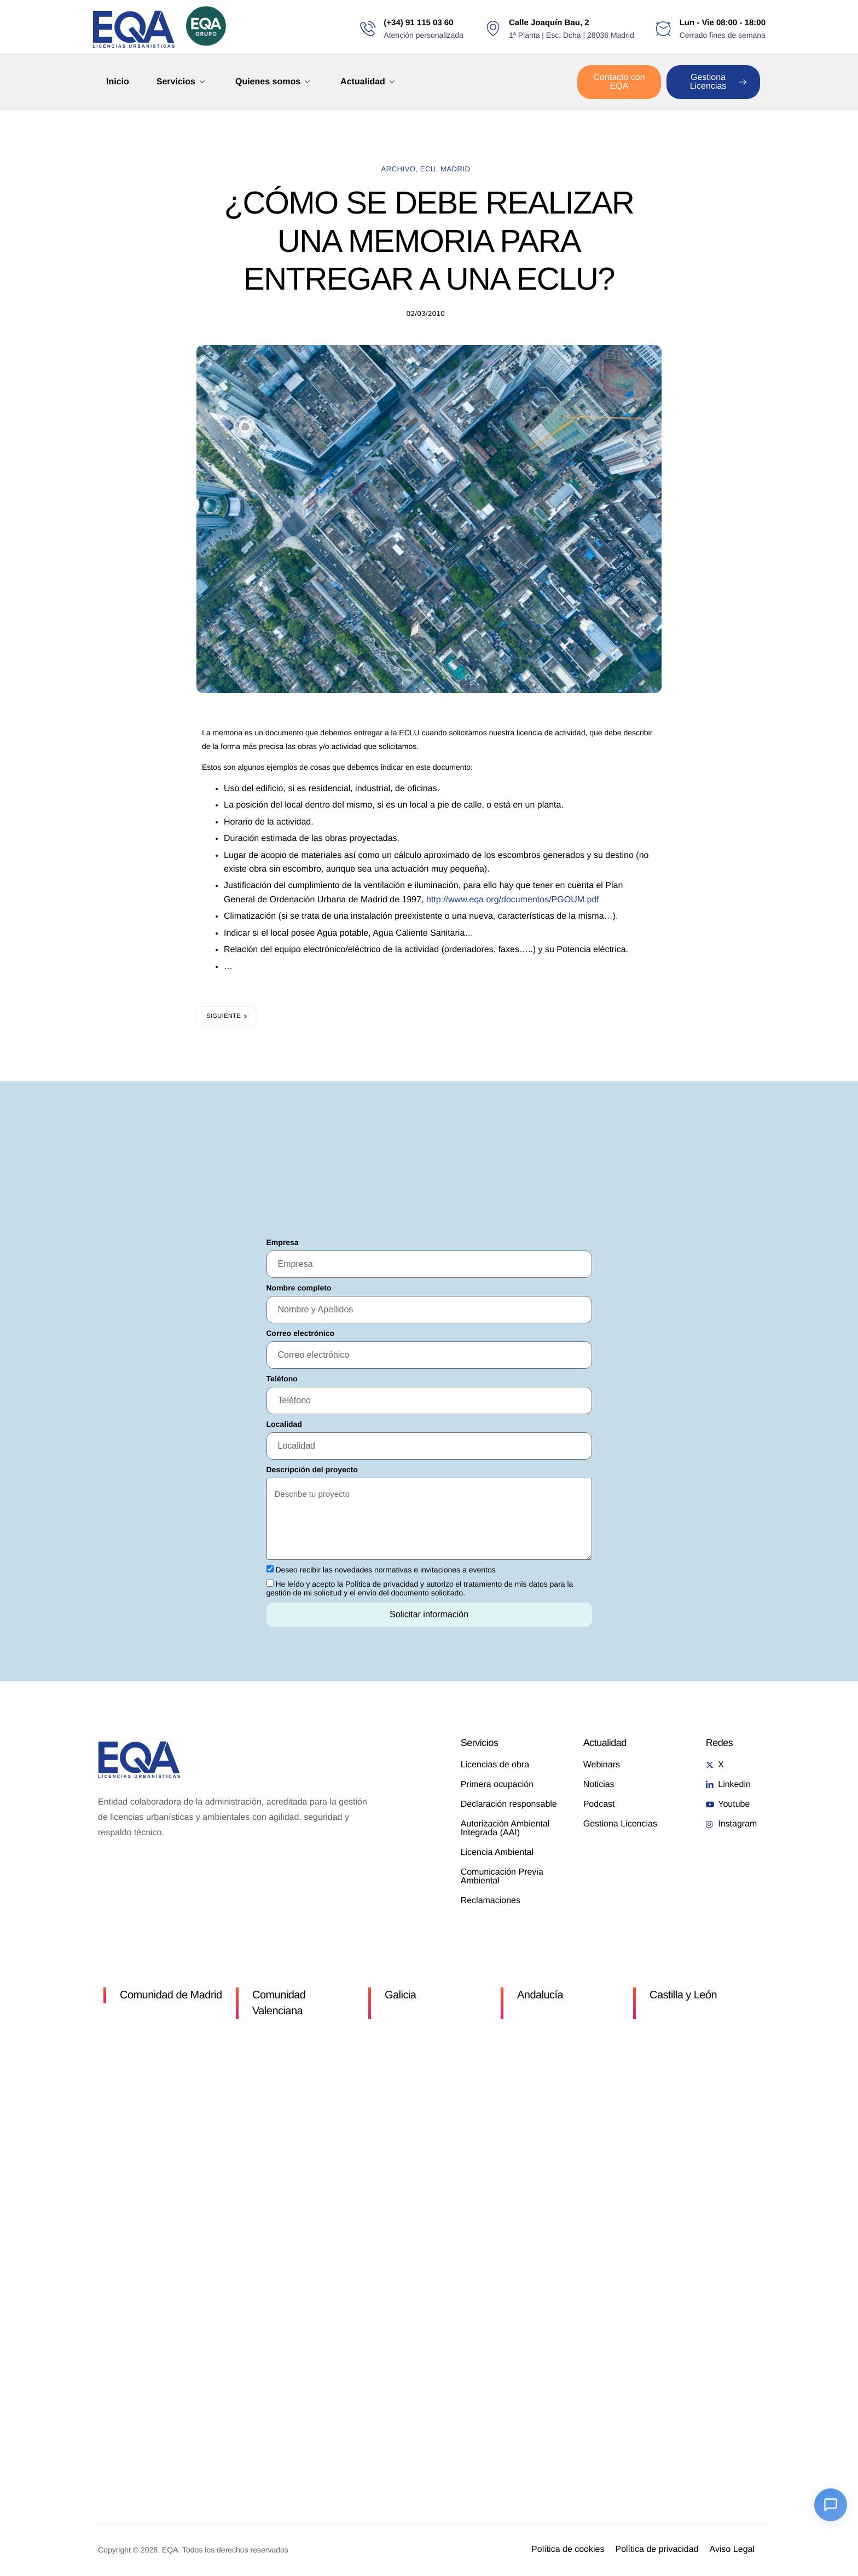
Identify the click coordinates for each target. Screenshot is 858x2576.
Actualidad (367, 82)
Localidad (284, 1424)
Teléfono (282, 1378)
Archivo (398, 169)
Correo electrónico (300, 1333)
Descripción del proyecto (312, 1469)
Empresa (282, 1242)
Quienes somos (272, 82)
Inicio (117, 82)
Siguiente (223, 1016)
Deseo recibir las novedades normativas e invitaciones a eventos (385, 1569)
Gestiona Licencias (718, 82)
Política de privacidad (381, 1584)
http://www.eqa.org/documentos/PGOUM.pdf (512, 899)
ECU (428, 169)
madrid (455, 169)
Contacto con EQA (619, 82)
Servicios (180, 82)
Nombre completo (299, 1287)
